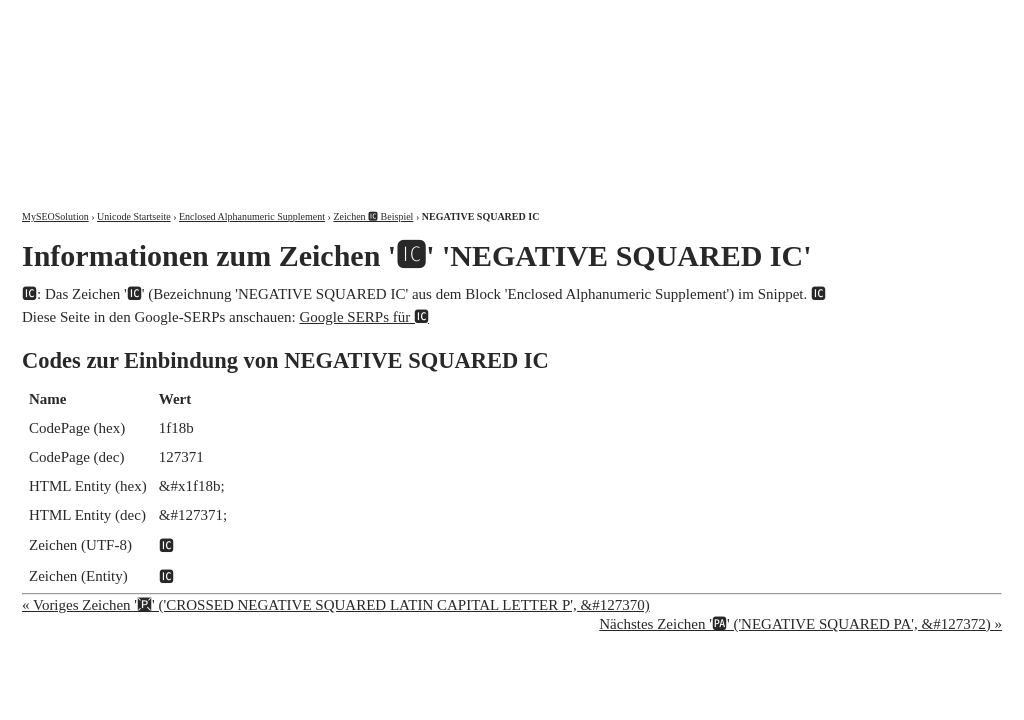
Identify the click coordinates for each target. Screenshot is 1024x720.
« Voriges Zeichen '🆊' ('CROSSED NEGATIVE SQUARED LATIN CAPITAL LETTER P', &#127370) (336, 605)
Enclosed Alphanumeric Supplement (252, 216)
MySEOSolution (55, 216)
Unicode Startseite (134, 216)
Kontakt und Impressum (899, 17)
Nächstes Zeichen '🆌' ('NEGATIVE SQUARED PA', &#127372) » (800, 624)
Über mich (746, 17)
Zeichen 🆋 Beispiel (373, 216)
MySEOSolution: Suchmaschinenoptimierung (257, 90)
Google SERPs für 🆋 (364, 317)
